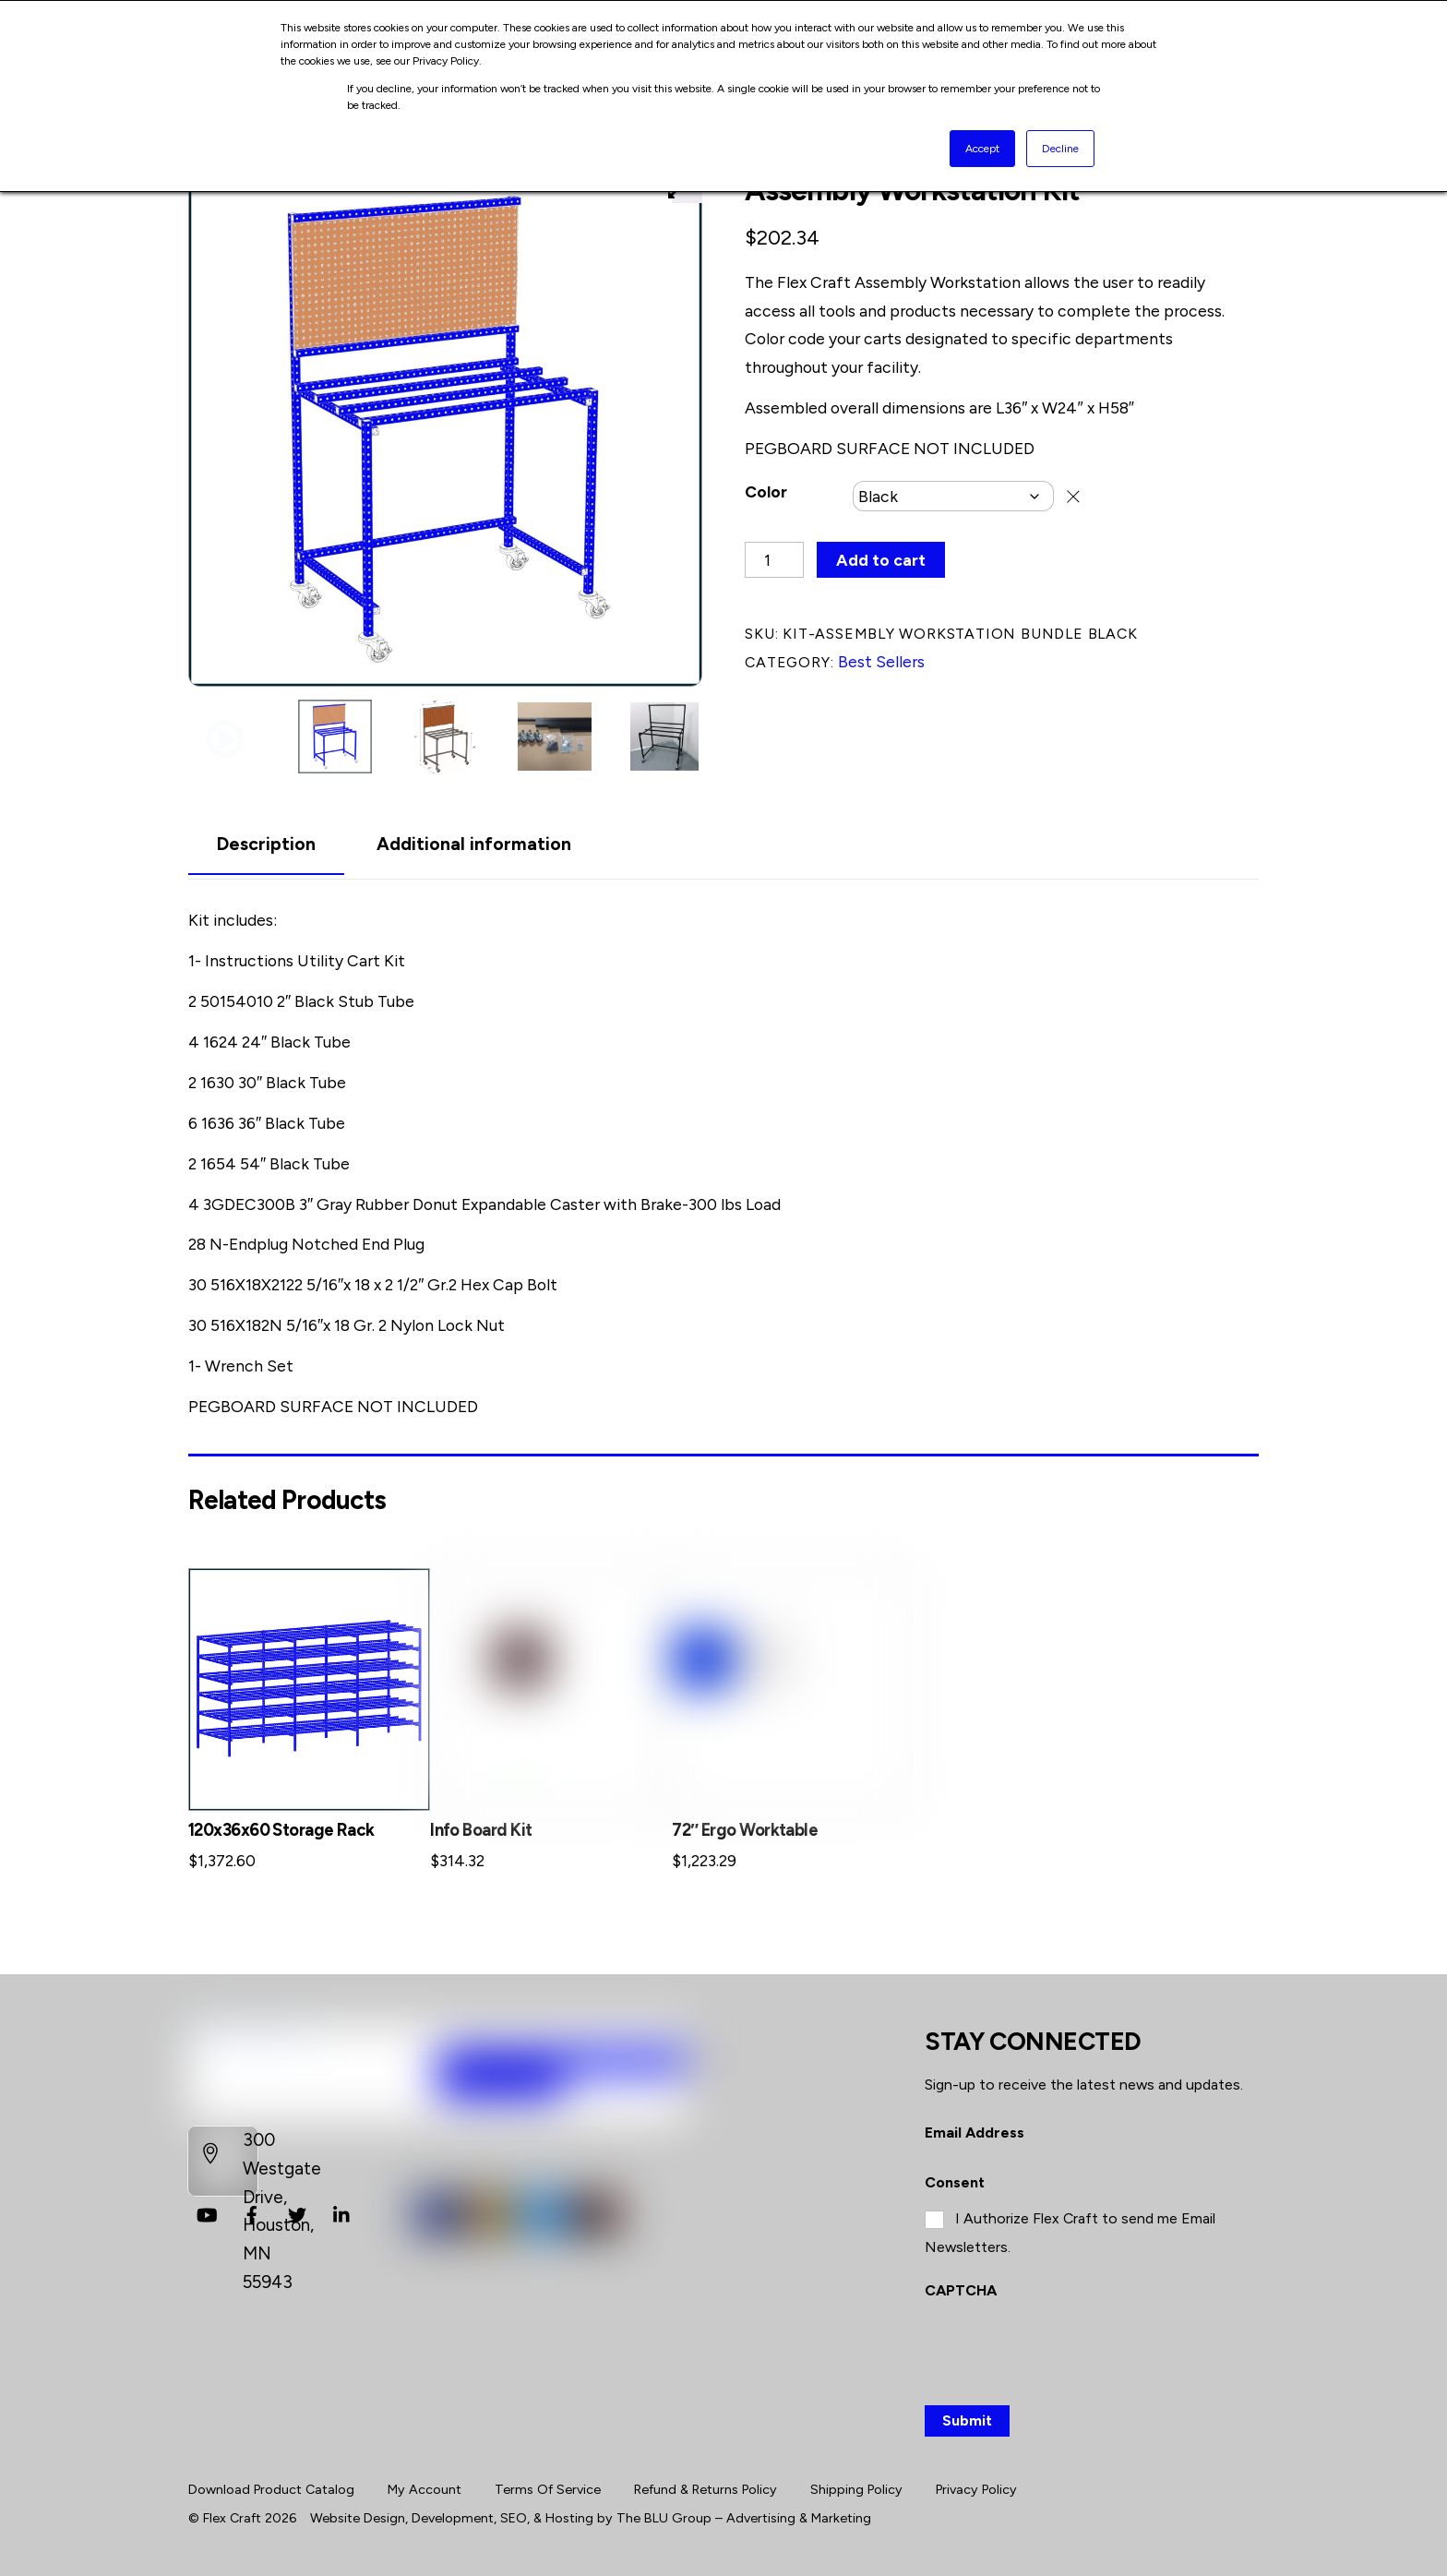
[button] (225, 740)
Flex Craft (232, 2518)
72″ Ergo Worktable (745, 1829)
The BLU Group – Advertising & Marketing (743, 2518)
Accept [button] (982, 148)
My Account (424, 2489)
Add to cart (881, 559)
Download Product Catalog (271, 2489)
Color (766, 491)
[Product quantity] (774, 560)
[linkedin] (342, 2213)
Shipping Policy (856, 2489)
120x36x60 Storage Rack (281, 1829)
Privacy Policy (976, 2489)
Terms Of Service (548, 2489)
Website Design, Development (402, 2518)
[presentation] (1065, 2349)
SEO (513, 2518)
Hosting (569, 2518)
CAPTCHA (961, 2290)
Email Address (974, 2132)
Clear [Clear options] (1073, 496)
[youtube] (206, 2213)
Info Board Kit (481, 1829)
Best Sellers (881, 661)
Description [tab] (266, 844)
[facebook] (251, 2213)
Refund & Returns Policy (705, 2489)
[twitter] (297, 2213)
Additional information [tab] (474, 844)
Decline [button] (1060, 148)
